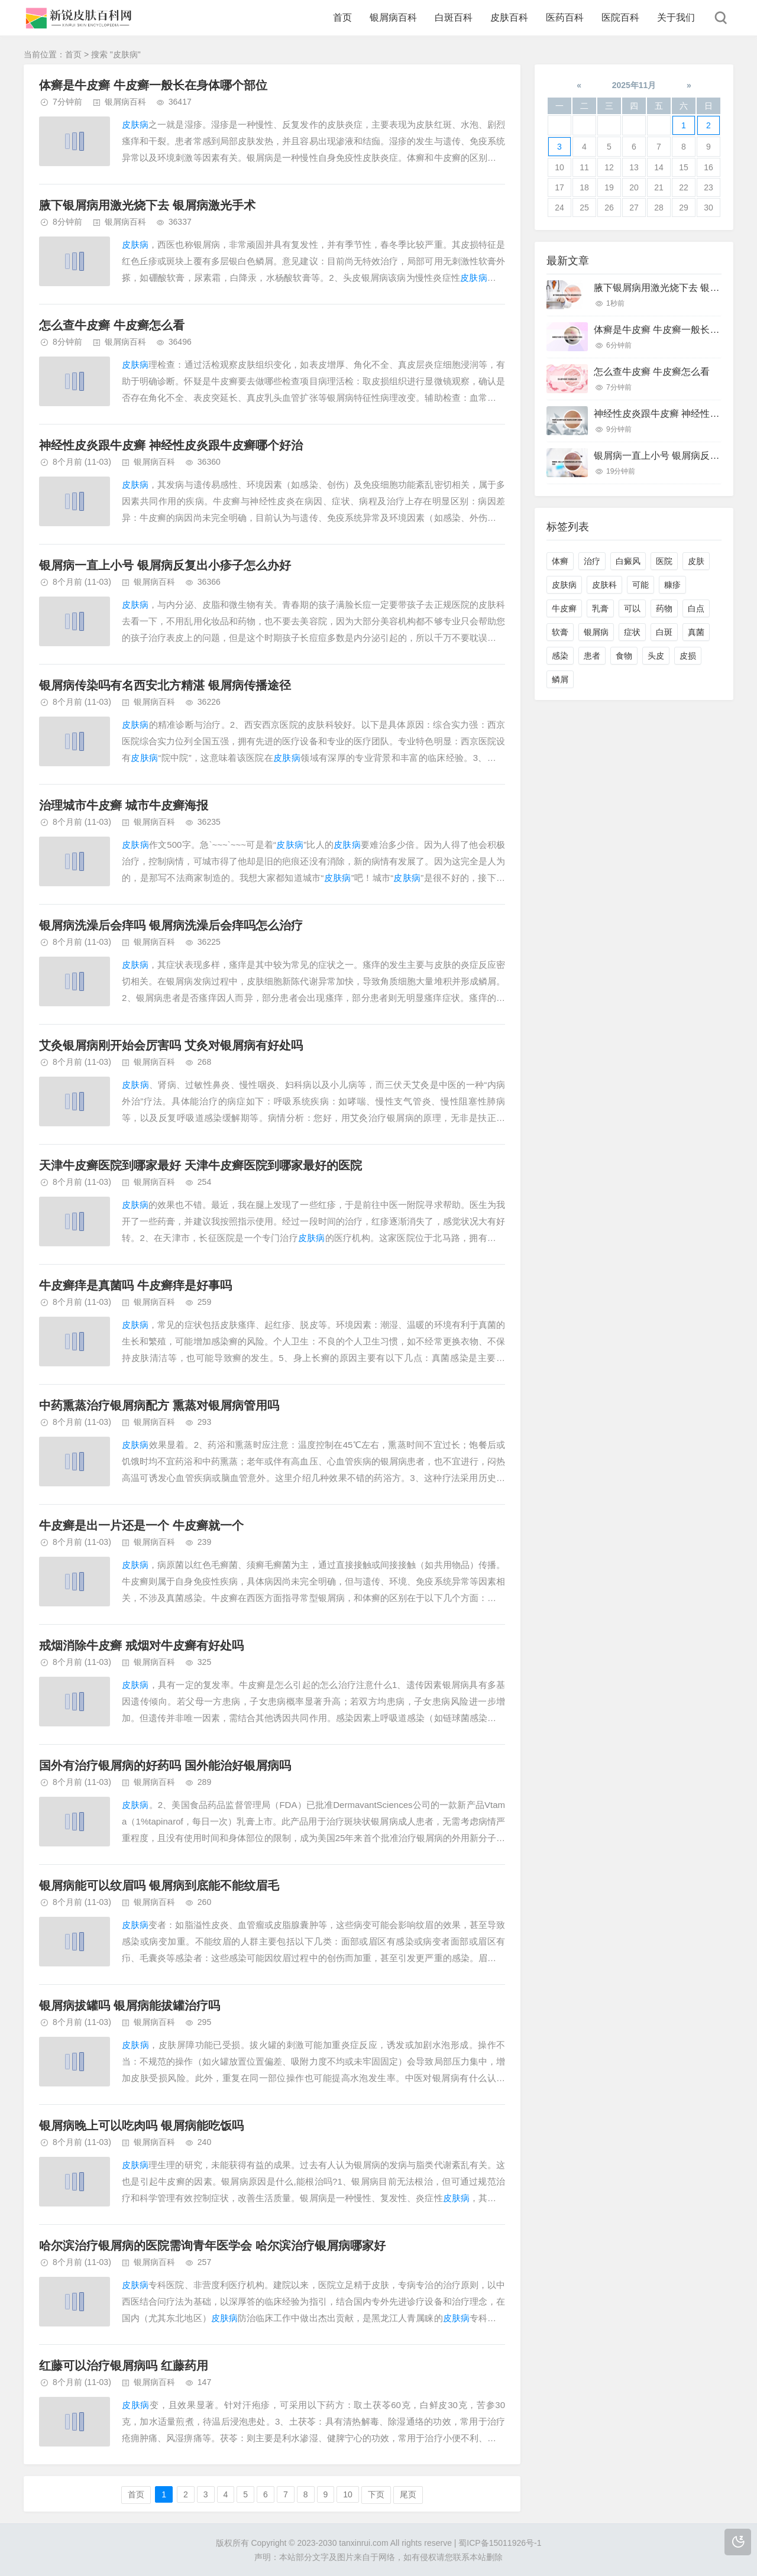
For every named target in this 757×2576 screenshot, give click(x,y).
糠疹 (672, 584)
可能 (640, 584)
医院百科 (620, 17)
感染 (560, 655)
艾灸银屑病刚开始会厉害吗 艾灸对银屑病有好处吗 (171, 1045)
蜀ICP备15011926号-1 (499, 2543)
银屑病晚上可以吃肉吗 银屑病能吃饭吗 (141, 2125)
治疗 (592, 561)
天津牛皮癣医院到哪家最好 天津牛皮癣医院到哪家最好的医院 (200, 1165)
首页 (342, 17)
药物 (664, 608)
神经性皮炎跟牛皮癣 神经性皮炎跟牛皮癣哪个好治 (171, 445)
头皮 (656, 655)
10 (347, 2494)
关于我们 (676, 17)
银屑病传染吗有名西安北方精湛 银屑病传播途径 (165, 685)
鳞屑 (560, 679)
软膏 (560, 632)
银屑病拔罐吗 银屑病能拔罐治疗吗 (129, 2005)
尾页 (408, 2494)
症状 (632, 632)
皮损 (688, 655)
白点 (696, 608)
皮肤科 (604, 584)
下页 (376, 2494)
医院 (664, 561)
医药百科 (565, 17)
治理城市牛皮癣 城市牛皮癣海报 (123, 805)
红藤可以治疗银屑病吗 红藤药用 (123, 2365)
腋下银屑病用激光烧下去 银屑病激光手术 (147, 205)
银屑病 (596, 632)
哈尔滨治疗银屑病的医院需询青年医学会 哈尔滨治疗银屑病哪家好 (212, 2245)
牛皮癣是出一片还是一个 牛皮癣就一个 (141, 1525)
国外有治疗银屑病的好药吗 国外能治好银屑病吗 (165, 1765)
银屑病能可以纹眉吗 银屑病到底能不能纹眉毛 (159, 1885)
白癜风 (628, 561)
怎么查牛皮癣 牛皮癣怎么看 (112, 325)
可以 (632, 608)
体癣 (560, 561)
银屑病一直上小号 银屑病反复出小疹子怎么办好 (165, 565)
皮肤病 (564, 584)
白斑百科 (454, 17)
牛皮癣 (564, 608)
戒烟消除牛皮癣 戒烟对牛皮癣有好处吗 (141, 1645)
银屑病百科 (393, 17)
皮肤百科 (509, 17)
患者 (592, 655)
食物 (624, 655)
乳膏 (600, 608)
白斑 (664, 632)
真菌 (696, 632)
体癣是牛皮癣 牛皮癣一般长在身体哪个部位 (153, 85)
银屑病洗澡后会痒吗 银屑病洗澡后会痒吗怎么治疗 (171, 925)
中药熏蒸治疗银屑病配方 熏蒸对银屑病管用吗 (159, 1405)
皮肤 (696, 561)
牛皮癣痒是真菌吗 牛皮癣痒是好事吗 (135, 1285)
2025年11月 (634, 85)
